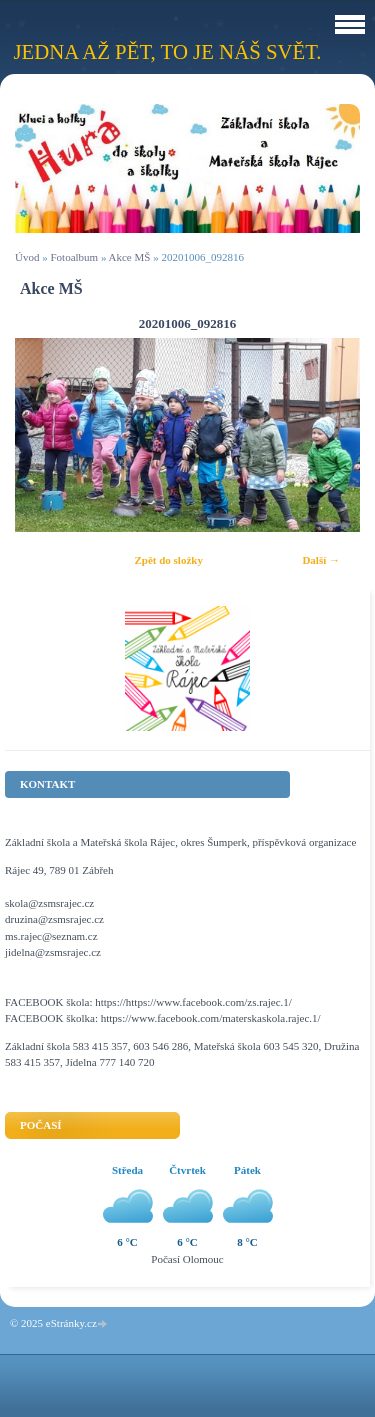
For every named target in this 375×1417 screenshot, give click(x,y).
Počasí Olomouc (187, 1259)
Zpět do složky (168, 560)
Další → (321, 560)
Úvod (27, 257)
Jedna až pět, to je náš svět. (167, 51)
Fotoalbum (74, 257)
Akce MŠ (130, 257)
